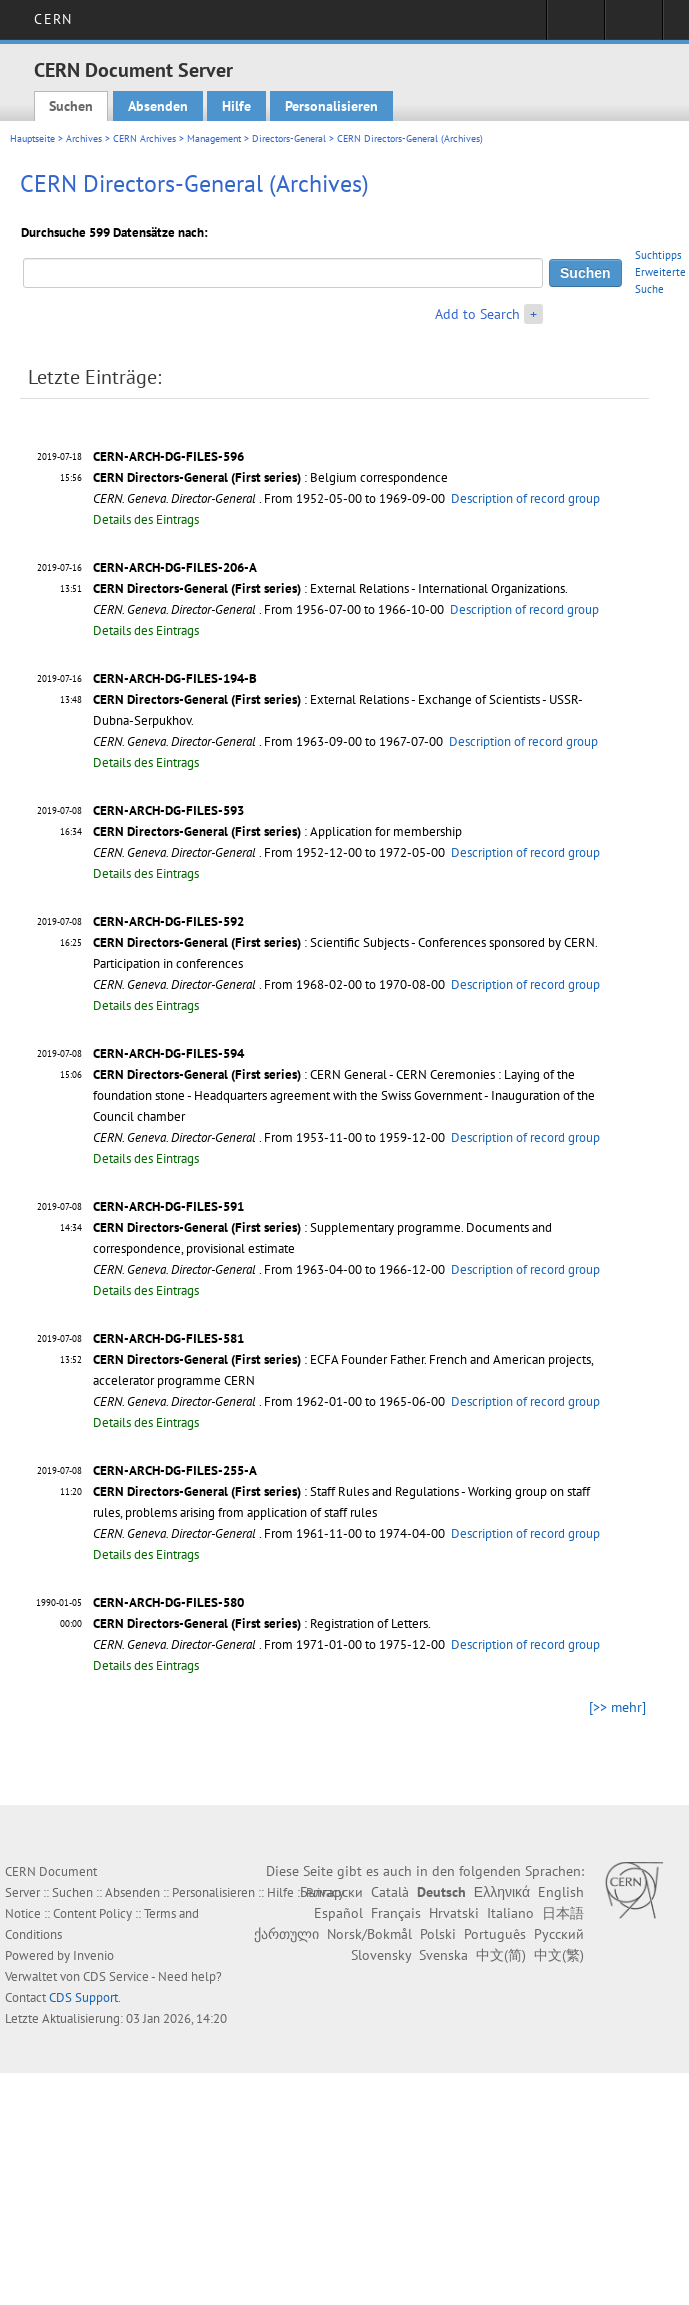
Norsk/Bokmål (369, 1934)
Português (495, 1934)
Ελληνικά (502, 1892)
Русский (559, 1934)
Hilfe (236, 106)
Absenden (158, 106)
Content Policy (92, 1913)
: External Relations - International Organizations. (330, 588)
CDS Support (83, 1997)
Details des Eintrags (146, 519)
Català (390, 1892)
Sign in (575, 26)
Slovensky (381, 1955)
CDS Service (116, 1976)
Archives (84, 138)
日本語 (563, 1913)
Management (214, 138)
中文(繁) (559, 1955)
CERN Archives (144, 138)
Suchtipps (658, 255)
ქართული (286, 1934)
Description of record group (525, 498)
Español (338, 1913)
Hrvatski (454, 1913)
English (561, 1892)
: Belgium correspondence (270, 477)
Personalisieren (331, 106)
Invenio (93, 1955)
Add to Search (477, 314)
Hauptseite (32, 138)
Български (331, 1892)
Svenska (443, 1955)
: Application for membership (277, 831)
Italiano (510, 1913)
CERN (52, 19)
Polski (438, 1934)
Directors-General (289, 138)
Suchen (71, 106)
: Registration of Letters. (262, 1623)
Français (396, 1913)
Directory (633, 26)
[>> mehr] (617, 1707)
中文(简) (501, 1955)
